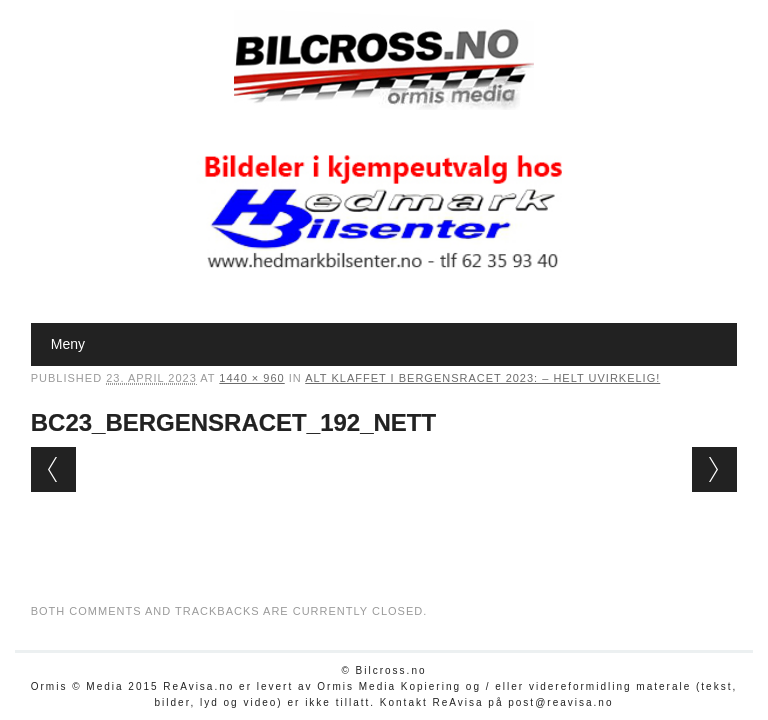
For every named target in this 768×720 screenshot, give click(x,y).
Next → (714, 469)
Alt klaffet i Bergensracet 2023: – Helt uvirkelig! (482, 378)
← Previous (53, 469)
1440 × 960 (251, 378)
